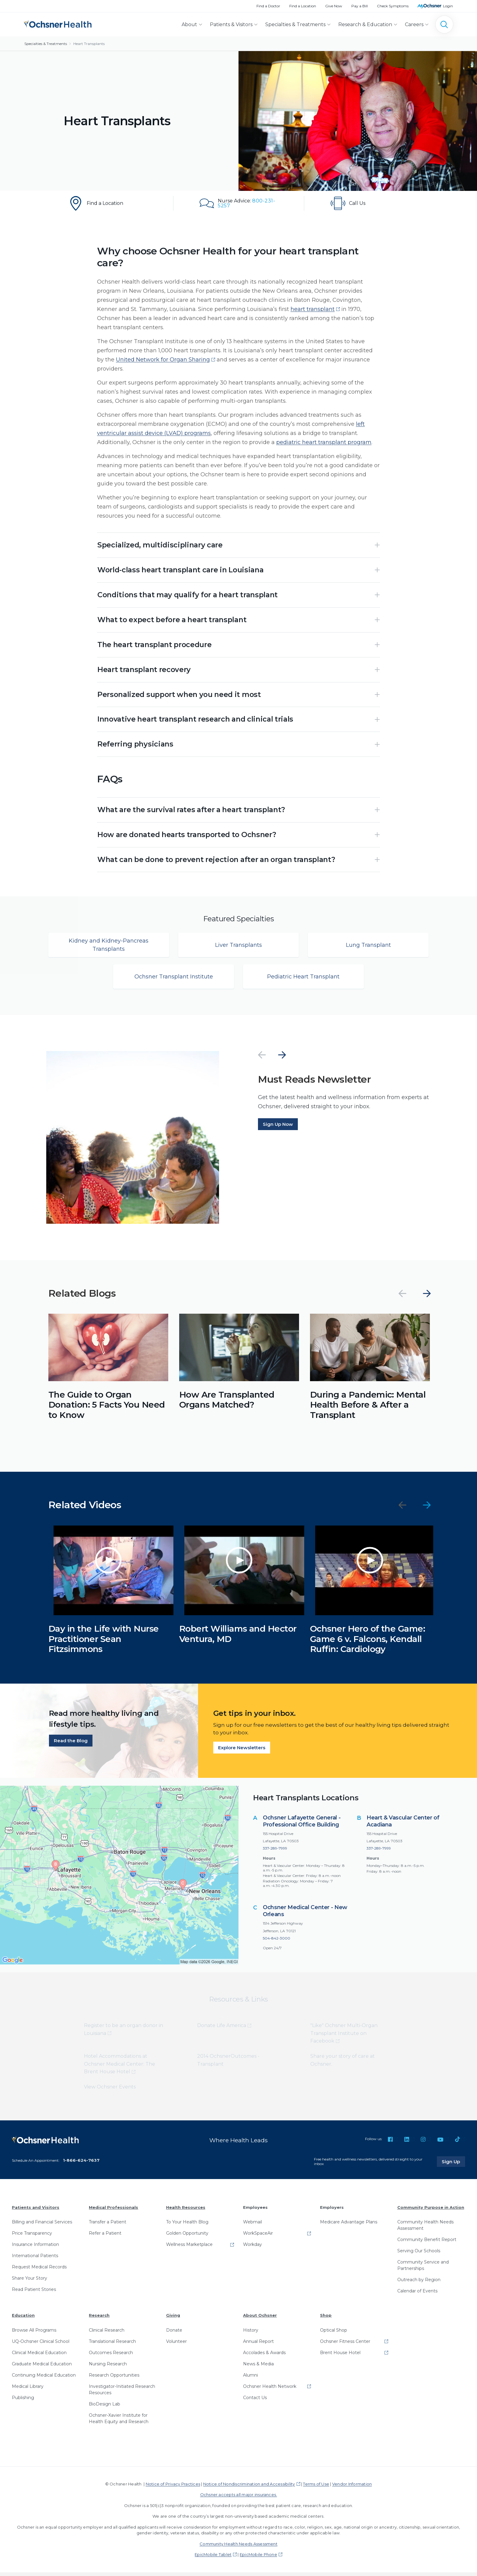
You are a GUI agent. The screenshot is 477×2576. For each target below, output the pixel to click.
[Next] (282, 1059)
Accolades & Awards (264, 2356)
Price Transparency (32, 2237)
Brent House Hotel (340, 2356)
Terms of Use (316, 2487)
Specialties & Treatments (295, 24)
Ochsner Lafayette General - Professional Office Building (301, 1825)
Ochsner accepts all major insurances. (238, 2498)
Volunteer (176, 2345)
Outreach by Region (418, 2283)
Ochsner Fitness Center (345, 2345)
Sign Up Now (278, 1128)
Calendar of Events (417, 2295)
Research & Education (365, 24)
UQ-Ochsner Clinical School (40, 2345)
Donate (174, 2333)
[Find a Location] (107, 203)
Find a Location (302, 6)
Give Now (333, 6)
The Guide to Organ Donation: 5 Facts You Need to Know (106, 1408)
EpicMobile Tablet (213, 2558)
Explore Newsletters (241, 1751)
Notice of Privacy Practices (173, 2487)
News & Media (258, 2367)
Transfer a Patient (107, 2226)
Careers (414, 24)
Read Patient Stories (34, 2293)
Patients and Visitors (35, 2211)
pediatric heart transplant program (323, 442)
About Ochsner (260, 2319)
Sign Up (453, 2165)
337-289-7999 (275, 1852)
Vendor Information (352, 2487)
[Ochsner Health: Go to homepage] (58, 23)
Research (99, 2319)
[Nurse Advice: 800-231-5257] (238, 203)
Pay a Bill (359, 6)
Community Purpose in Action (430, 2211)
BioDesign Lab (104, 2407)
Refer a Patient (105, 2237)
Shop (326, 2319)
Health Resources (185, 2211)
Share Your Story (29, 2282)
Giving (173, 2319)
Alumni (250, 2378)
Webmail (252, 2226)
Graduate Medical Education (42, 2367)
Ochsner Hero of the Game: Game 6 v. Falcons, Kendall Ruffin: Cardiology (367, 1642)
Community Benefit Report (426, 2243)
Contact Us (255, 2401)
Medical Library (28, 2390)
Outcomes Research (111, 2356)
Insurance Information (35, 2248)
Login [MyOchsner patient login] (448, 6)
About (189, 24)
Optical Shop (333, 2333)
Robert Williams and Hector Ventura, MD (237, 1637)
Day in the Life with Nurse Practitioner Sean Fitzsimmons (103, 1642)
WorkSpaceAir (258, 2237)
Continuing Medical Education (44, 2378)
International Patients (35, 2259)
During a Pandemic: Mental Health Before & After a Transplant (368, 1408)
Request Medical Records (39, 2271)
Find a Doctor (268, 6)
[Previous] (262, 1059)
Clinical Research (106, 2333)
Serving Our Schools (418, 2254)
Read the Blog (71, 1744)
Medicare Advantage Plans (348, 2226)
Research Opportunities (114, 2378)
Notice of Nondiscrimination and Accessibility (249, 2487)
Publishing (23, 2401)
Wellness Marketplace (189, 2248)
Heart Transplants (89, 43)
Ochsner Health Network (269, 2390)
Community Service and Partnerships (423, 2269)
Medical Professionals (113, 2211)
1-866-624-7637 (81, 2163)
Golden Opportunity (187, 2237)
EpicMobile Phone (258, 2558)
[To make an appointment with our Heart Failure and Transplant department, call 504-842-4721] (370, 203)
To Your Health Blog (187, 2226)
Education (23, 2319)
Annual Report (258, 2345)
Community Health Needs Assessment (425, 2229)
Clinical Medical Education (39, 2356)
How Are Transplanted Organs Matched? (226, 1403)
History (250, 2333)
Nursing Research (108, 2367)
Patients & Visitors (231, 24)
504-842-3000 (276, 1942)
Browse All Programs (34, 2333)
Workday (252, 2248)
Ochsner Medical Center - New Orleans (305, 1915)
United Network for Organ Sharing (163, 359)
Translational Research (112, 2345)
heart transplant (313, 309)
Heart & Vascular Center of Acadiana (403, 1825)
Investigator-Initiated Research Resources (122, 2393)
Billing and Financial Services (42, 2226)
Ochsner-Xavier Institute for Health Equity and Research (118, 2422)
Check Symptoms (393, 6)
